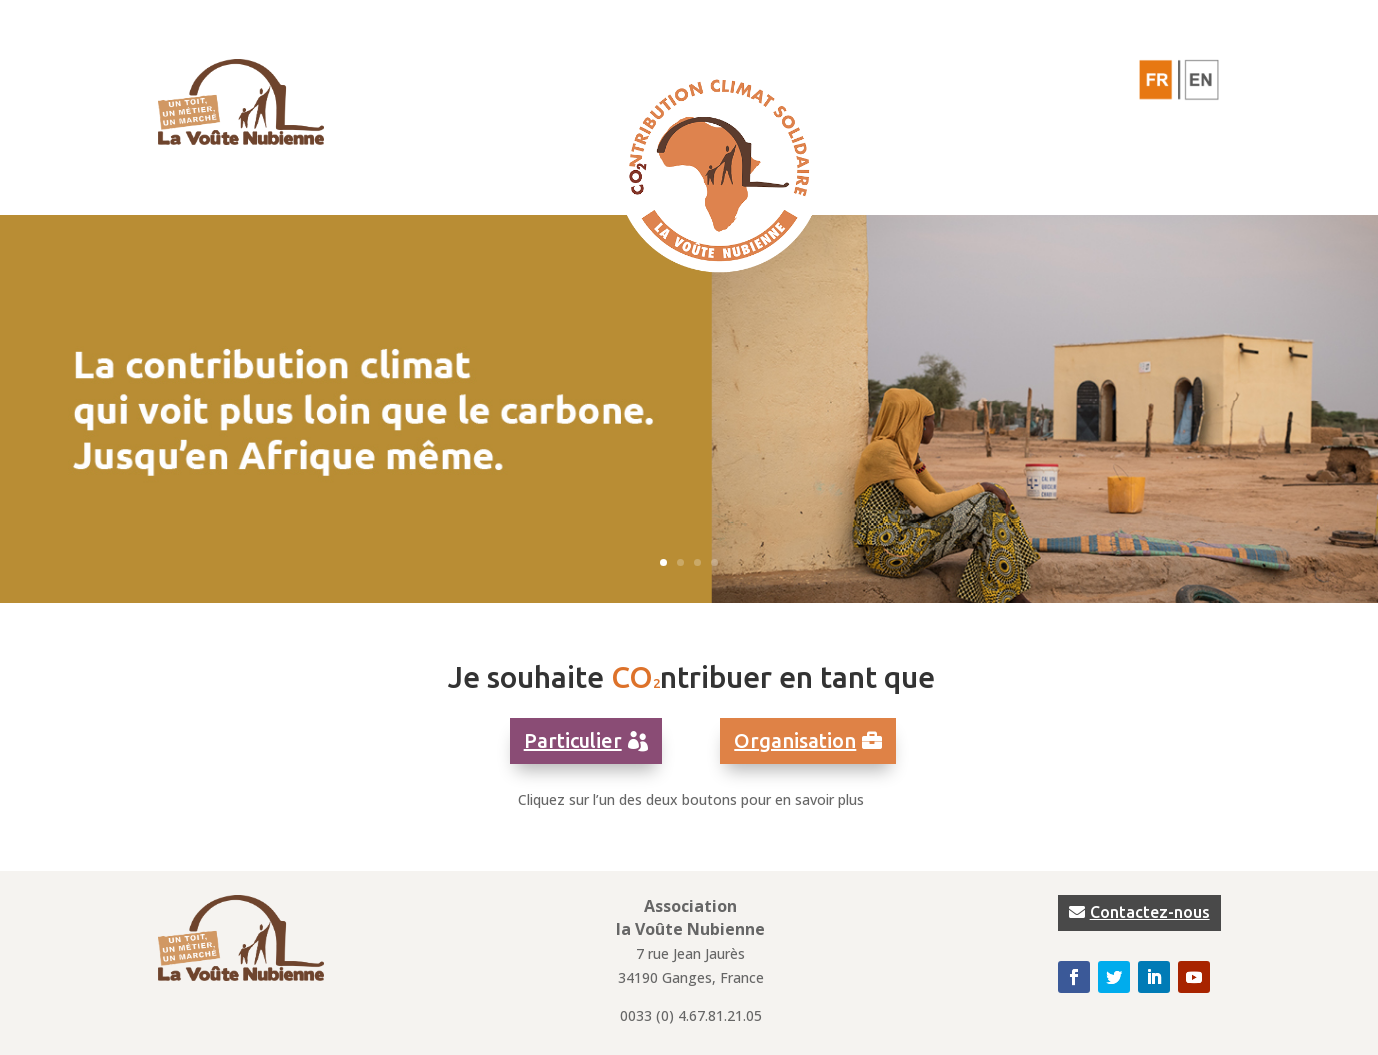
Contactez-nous (1150, 912)
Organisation (795, 740)
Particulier (573, 740)
